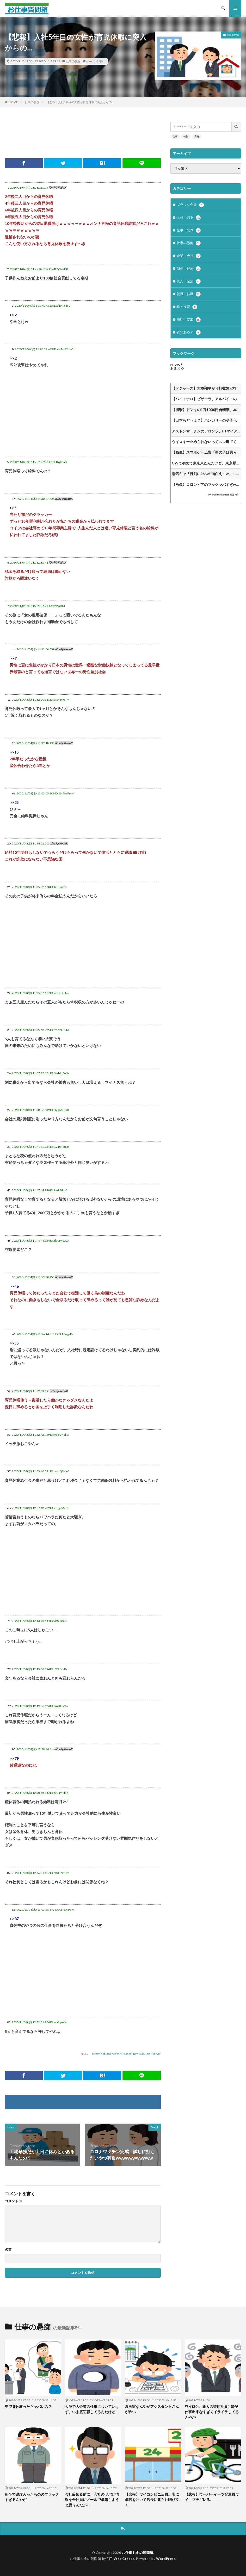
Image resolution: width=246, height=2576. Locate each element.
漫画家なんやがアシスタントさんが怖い (152, 2409)
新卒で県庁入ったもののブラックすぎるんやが (32, 2497)
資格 (196, 136)
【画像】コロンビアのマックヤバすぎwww (206, 484)
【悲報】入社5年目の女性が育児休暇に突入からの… (80, 102)
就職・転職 (189, 294)
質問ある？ (189, 332)
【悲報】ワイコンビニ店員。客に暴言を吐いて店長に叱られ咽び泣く (152, 2499)
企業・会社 (189, 256)
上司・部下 (189, 217)
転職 (186, 136)
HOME (13, 102)
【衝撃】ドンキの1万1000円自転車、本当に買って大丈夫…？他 (206, 409)
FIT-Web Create (120, 2559)
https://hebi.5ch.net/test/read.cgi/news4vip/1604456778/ (126, 2053)
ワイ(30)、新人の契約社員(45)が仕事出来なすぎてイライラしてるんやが (212, 2411)
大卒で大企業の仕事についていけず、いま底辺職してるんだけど (92, 2409)
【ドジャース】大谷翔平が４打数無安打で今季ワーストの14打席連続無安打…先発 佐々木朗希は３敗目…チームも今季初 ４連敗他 (206, 388)
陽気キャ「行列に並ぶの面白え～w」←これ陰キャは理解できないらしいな (206, 473)
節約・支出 (189, 319)
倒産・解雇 (189, 268)
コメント (13, 2201)
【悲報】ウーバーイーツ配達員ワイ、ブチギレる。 (212, 2497)
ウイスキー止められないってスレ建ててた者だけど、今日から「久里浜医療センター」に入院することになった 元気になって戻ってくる (206, 441)
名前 (8, 2249)
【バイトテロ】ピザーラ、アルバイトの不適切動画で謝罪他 (206, 399)
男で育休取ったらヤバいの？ (28, 2406)
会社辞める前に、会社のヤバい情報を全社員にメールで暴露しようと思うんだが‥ (92, 2499)
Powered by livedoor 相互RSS (223, 494)
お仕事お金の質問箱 (137, 2553)
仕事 (175, 136)
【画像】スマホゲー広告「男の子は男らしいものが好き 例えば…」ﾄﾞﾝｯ (206, 452)
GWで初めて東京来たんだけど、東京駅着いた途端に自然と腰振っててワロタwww (206, 463)
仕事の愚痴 (73, 61)
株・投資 (187, 307)
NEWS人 (176, 365)
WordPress (166, 2559)
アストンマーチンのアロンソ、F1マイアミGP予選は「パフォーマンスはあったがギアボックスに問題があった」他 (206, 431)
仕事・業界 (189, 230)
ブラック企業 (190, 205)
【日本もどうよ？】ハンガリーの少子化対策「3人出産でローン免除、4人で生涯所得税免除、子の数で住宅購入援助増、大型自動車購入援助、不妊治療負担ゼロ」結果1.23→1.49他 (206, 420)
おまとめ (177, 368)
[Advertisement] (92, 132)
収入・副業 (189, 281)
